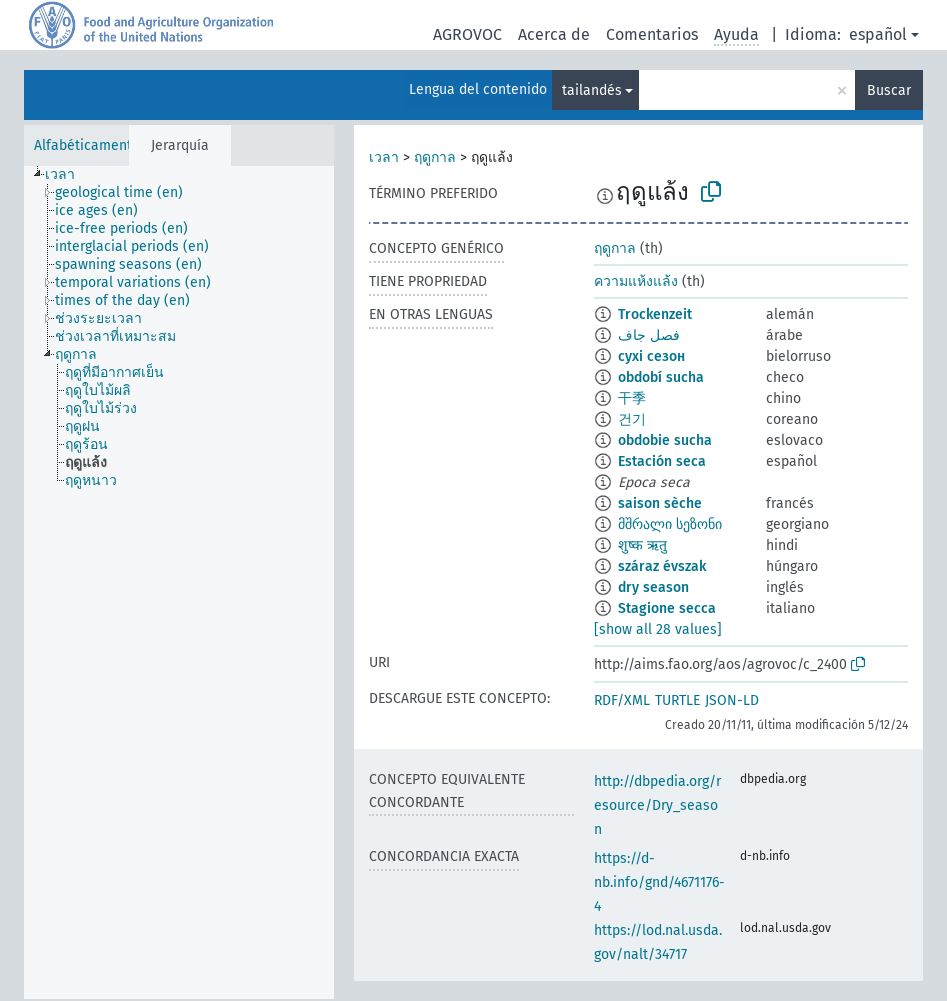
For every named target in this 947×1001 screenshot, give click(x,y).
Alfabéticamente (87, 145)
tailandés (592, 90)
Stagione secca (667, 608)
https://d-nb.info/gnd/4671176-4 (659, 882)
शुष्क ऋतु (642, 545)
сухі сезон (651, 356)
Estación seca (662, 461)
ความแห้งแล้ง (636, 281)
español (878, 34)
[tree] (179, 582)
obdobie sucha (665, 440)
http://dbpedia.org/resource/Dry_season (657, 805)
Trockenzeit (655, 314)
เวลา (384, 157)
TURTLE (677, 700)
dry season (653, 587)
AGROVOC (467, 34)
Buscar (889, 90)
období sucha (661, 377)
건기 (632, 419)
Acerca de (554, 34)
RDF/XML (622, 700)
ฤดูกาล (435, 157)
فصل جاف (649, 335)
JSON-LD (732, 700)
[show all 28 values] (658, 629)
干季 (632, 398)
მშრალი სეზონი (670, 524)
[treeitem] (68, 175)
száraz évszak (662, 566)
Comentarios (652, 34)
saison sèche (660, 503)
